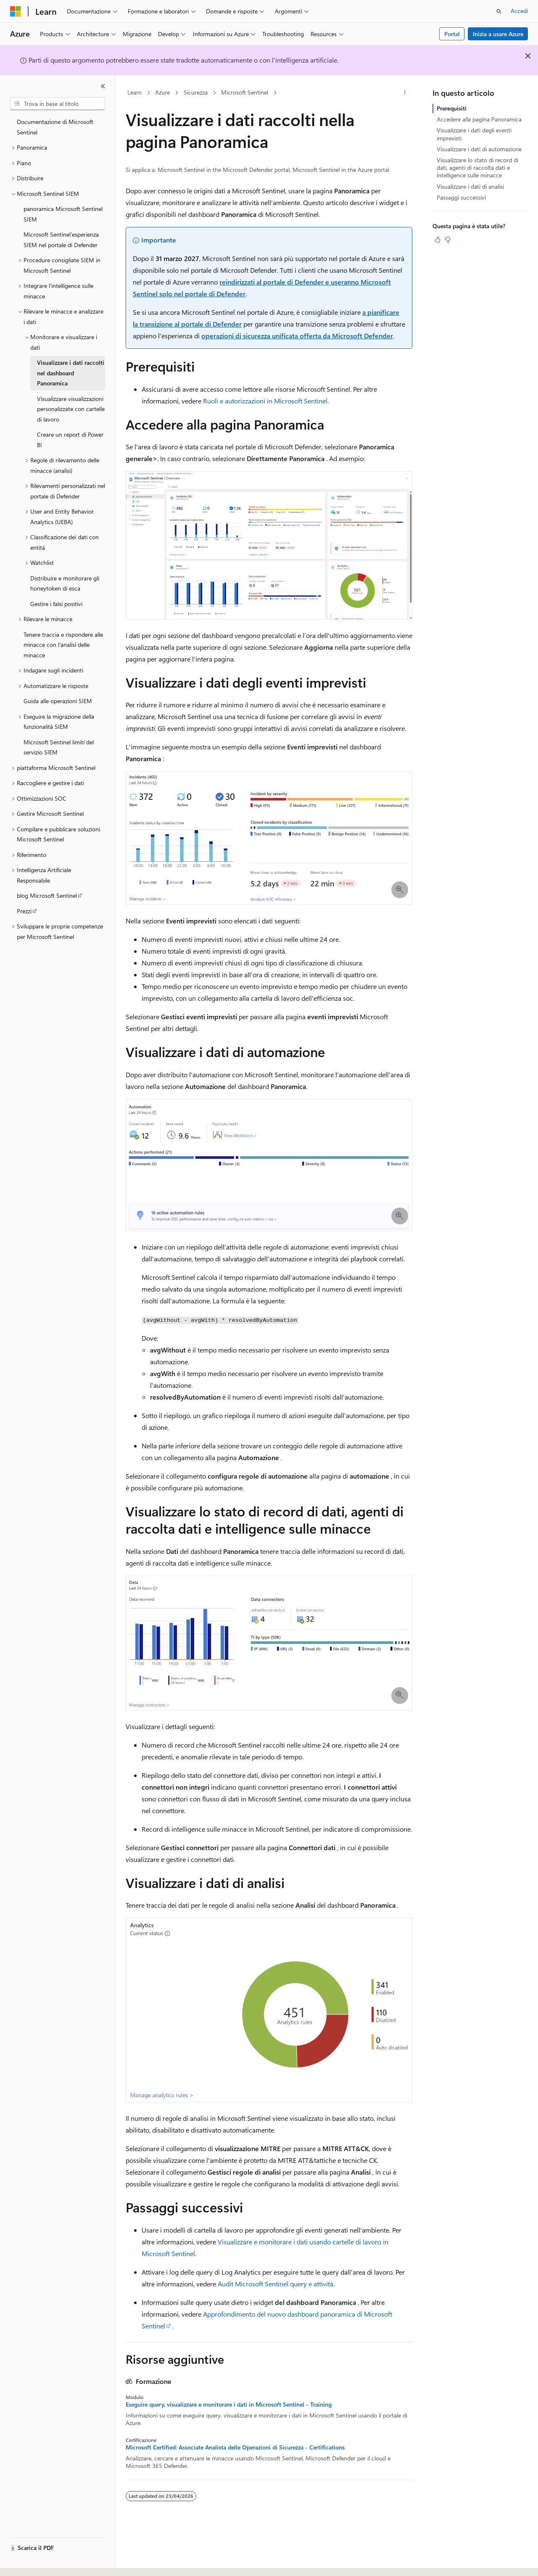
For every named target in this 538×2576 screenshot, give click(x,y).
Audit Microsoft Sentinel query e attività (275, 2283)
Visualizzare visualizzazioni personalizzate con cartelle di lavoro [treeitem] (71, 409)
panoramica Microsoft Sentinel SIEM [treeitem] (63, 214)
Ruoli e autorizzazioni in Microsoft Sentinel (265, 400)
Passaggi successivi (461, 197)
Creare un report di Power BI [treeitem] (70, 439)
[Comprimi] (103, 86)
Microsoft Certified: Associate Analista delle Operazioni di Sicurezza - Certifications (235, 2447)
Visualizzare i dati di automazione (479, 149)
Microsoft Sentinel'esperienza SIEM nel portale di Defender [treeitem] (61, 239)
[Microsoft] (15, 11)
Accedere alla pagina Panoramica (479, 119)
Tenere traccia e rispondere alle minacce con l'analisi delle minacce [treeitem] (63, 644)
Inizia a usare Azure (498, 34)
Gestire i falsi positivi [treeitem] (56, 604)
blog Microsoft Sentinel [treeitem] (47, 895)
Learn (134, 92)
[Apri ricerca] (499, 11)
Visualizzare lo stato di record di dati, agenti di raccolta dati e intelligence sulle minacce (477, 167)
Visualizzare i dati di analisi (470, 186)
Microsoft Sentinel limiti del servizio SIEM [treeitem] (59, 747)
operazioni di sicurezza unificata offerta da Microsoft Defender (297, 335)
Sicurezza (196, 92)
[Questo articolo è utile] (438, 240)
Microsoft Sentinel (244, 92)
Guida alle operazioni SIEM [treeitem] (58, 701)
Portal (452, 34)
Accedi (519, 11)
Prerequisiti (452, 108)
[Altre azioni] (405, 93)
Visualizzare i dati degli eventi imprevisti (474, 134)
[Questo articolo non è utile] (448, 240)
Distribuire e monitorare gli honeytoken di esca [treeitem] (64, 583)
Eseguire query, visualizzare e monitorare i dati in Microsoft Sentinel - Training (229, 2404)
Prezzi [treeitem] (24, 911)
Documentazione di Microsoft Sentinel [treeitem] (55, 127)
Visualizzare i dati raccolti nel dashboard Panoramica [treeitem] (70, 373)
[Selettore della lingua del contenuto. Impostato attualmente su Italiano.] (28, 2562)
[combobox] (57, 104)
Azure (162, 92)
